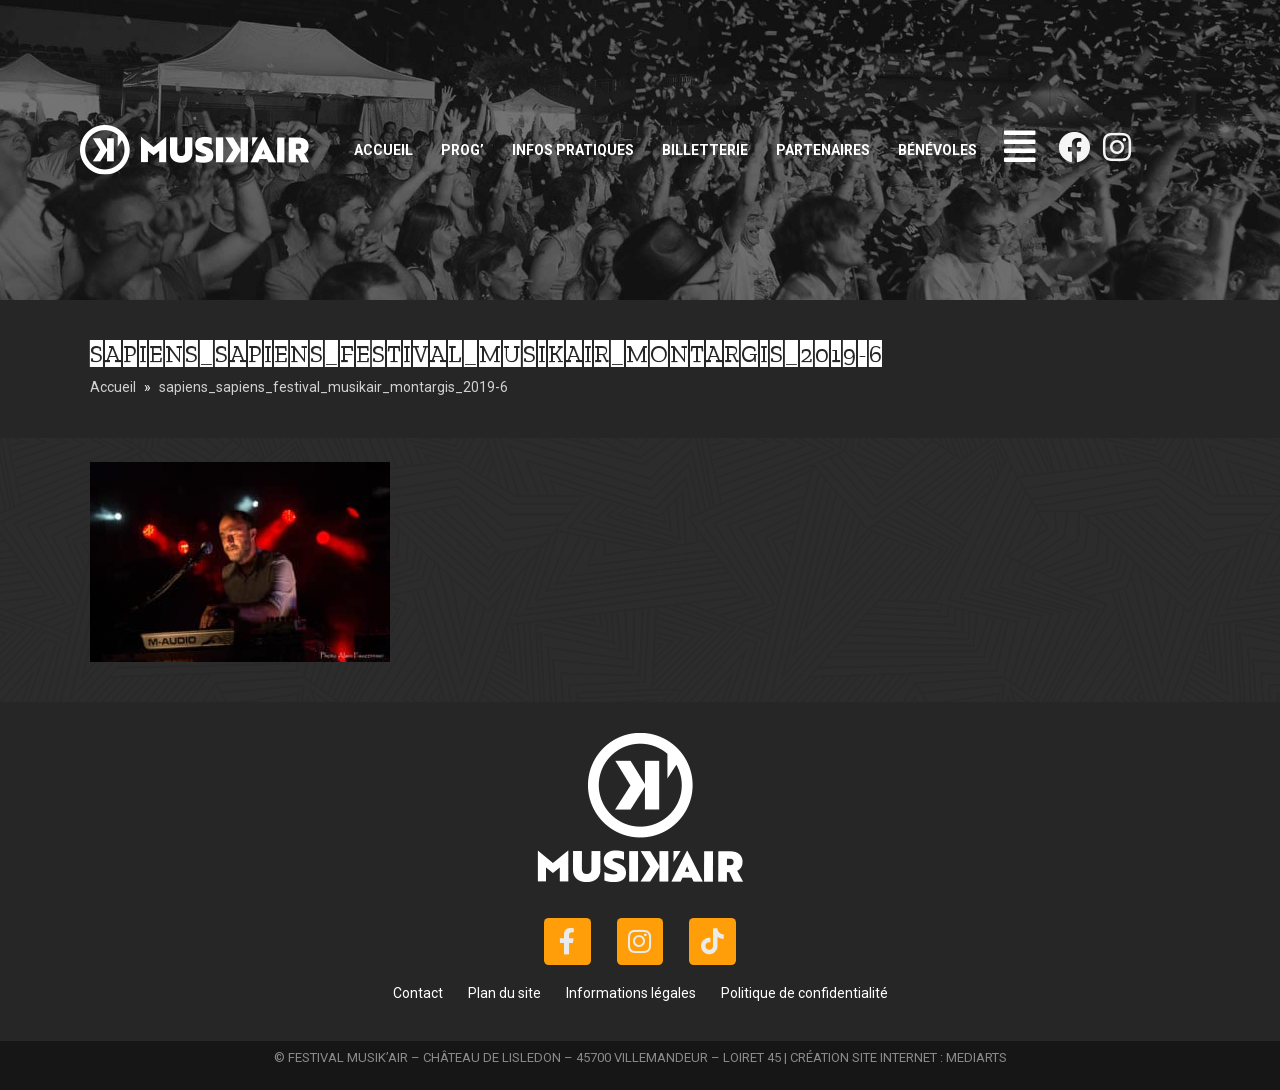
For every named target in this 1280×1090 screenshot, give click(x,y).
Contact (418, 993)
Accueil (383, 150)
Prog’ (462, 150)
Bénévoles (937, 150)
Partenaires (823, 150)
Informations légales (631, 993)
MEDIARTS (976, 1057)
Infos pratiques (573, 150)
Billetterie (705, 150)
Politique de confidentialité (804, 993)
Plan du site (504, 993)
